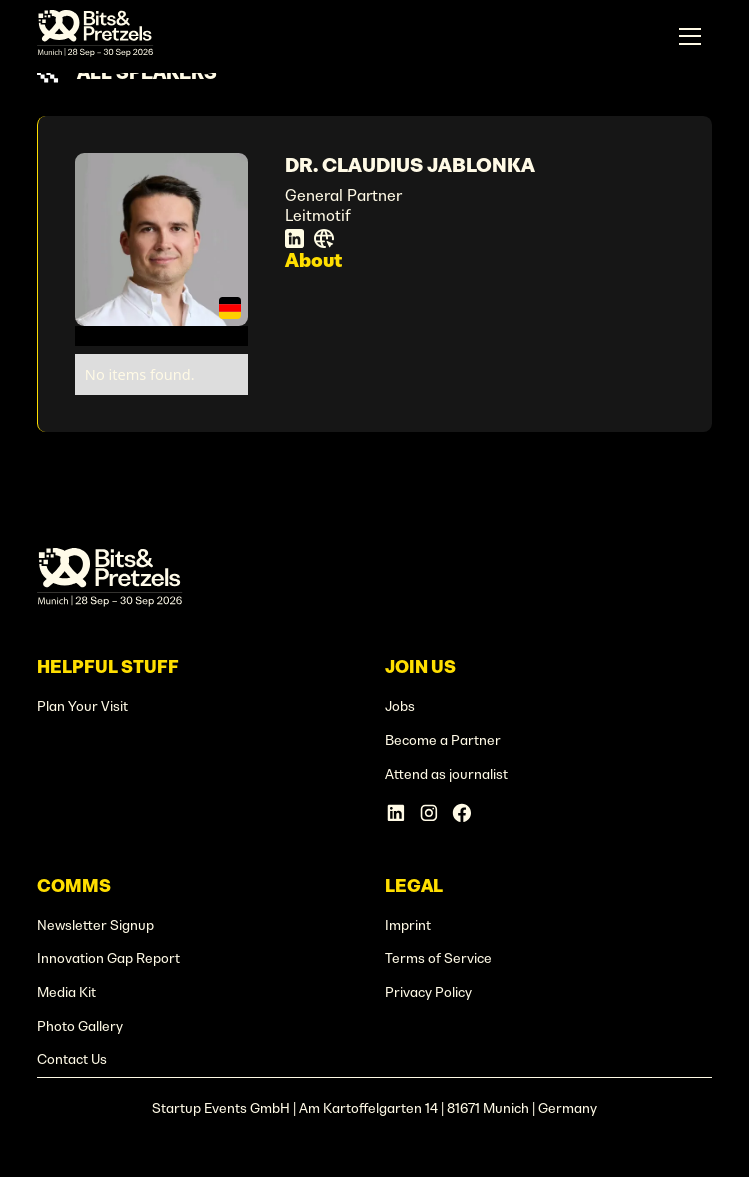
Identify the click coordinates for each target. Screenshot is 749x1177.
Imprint (408, 925)
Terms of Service (438, 958)
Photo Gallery (80, 1026)
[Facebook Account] (462, 813)
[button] (690, 37)
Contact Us (72, 1059)
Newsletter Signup (95, 925)
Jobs (400, 706)
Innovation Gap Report (108, 958)
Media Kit (66, 992)
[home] (95, 36)
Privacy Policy (428, 992)
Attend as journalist (446, 774)
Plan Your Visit (82, 706)
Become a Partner (443, 740)
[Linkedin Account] (396, 813)
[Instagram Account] (429, 813)
